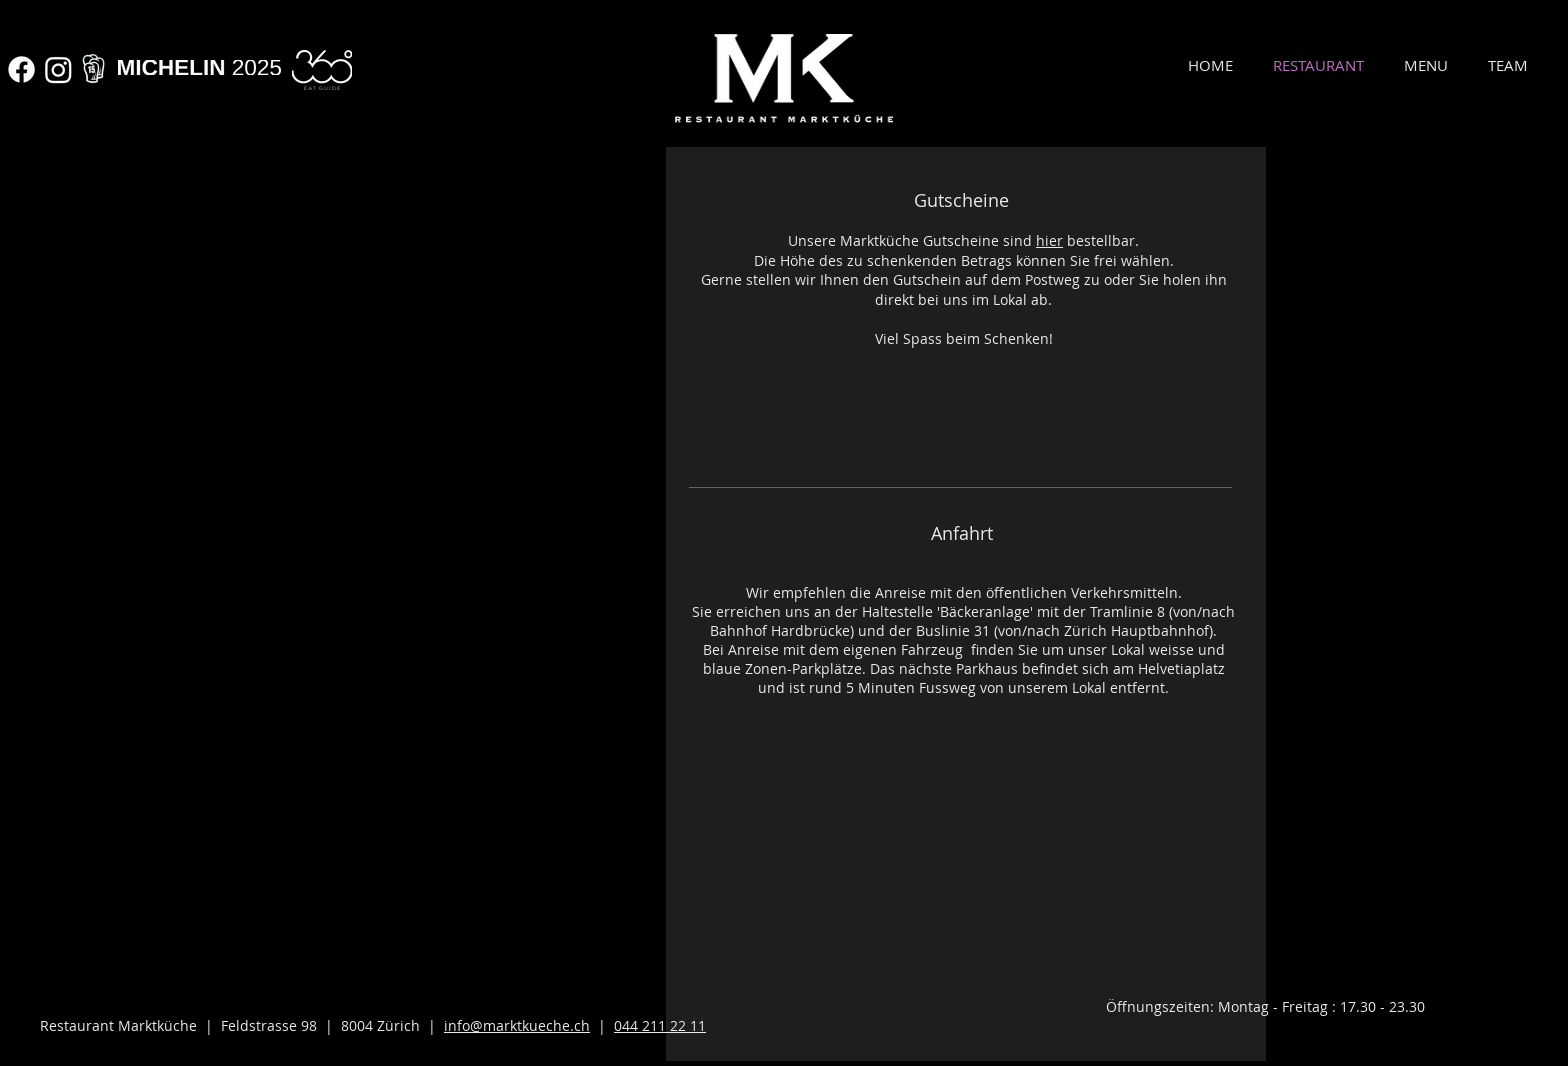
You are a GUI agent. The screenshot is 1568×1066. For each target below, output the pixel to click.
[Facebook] (21, 69)
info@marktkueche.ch (517, 1025)
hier (1049, 240)
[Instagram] (58, 69)
